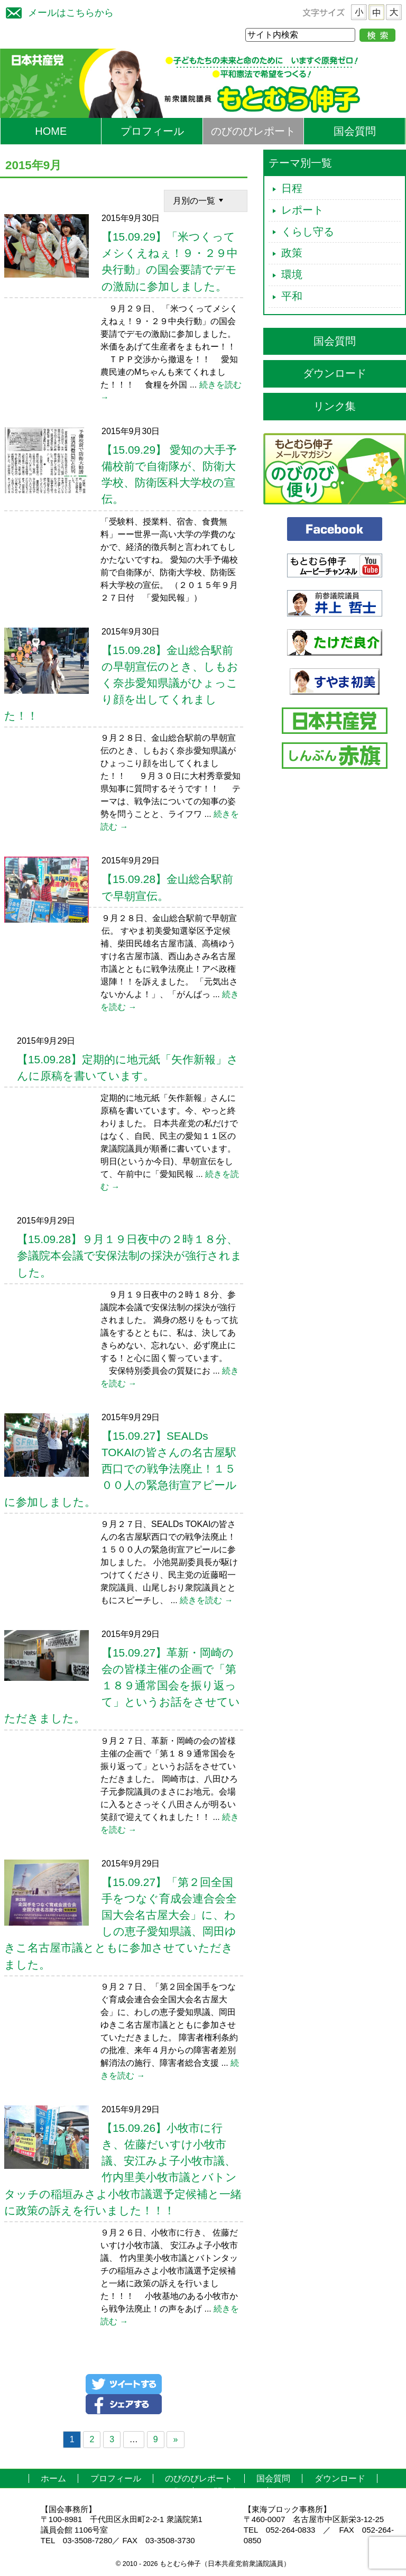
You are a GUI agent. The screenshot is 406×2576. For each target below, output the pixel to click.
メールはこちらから (57, 11)
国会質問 (355, 131)
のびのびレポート (253, 131)
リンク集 (334, 406)
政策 (291, 253)
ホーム (53, 2478)
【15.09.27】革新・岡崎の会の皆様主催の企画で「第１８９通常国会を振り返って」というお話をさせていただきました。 (122, 1685)
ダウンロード (334, 373)
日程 (291, 188)
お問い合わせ (230, 2491)
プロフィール (152, 131)
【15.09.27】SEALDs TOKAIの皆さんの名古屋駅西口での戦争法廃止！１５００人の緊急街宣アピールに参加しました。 (120, 1469)
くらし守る (307, 231)
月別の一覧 (199, 200)
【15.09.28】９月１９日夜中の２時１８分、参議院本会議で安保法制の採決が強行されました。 (129, 1255)
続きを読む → (206, 1600)
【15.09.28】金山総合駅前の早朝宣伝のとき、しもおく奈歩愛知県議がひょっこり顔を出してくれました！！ (121, 683)
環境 (291, 274)
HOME (51, 131)
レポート (302, 210)
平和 (291, 296)
